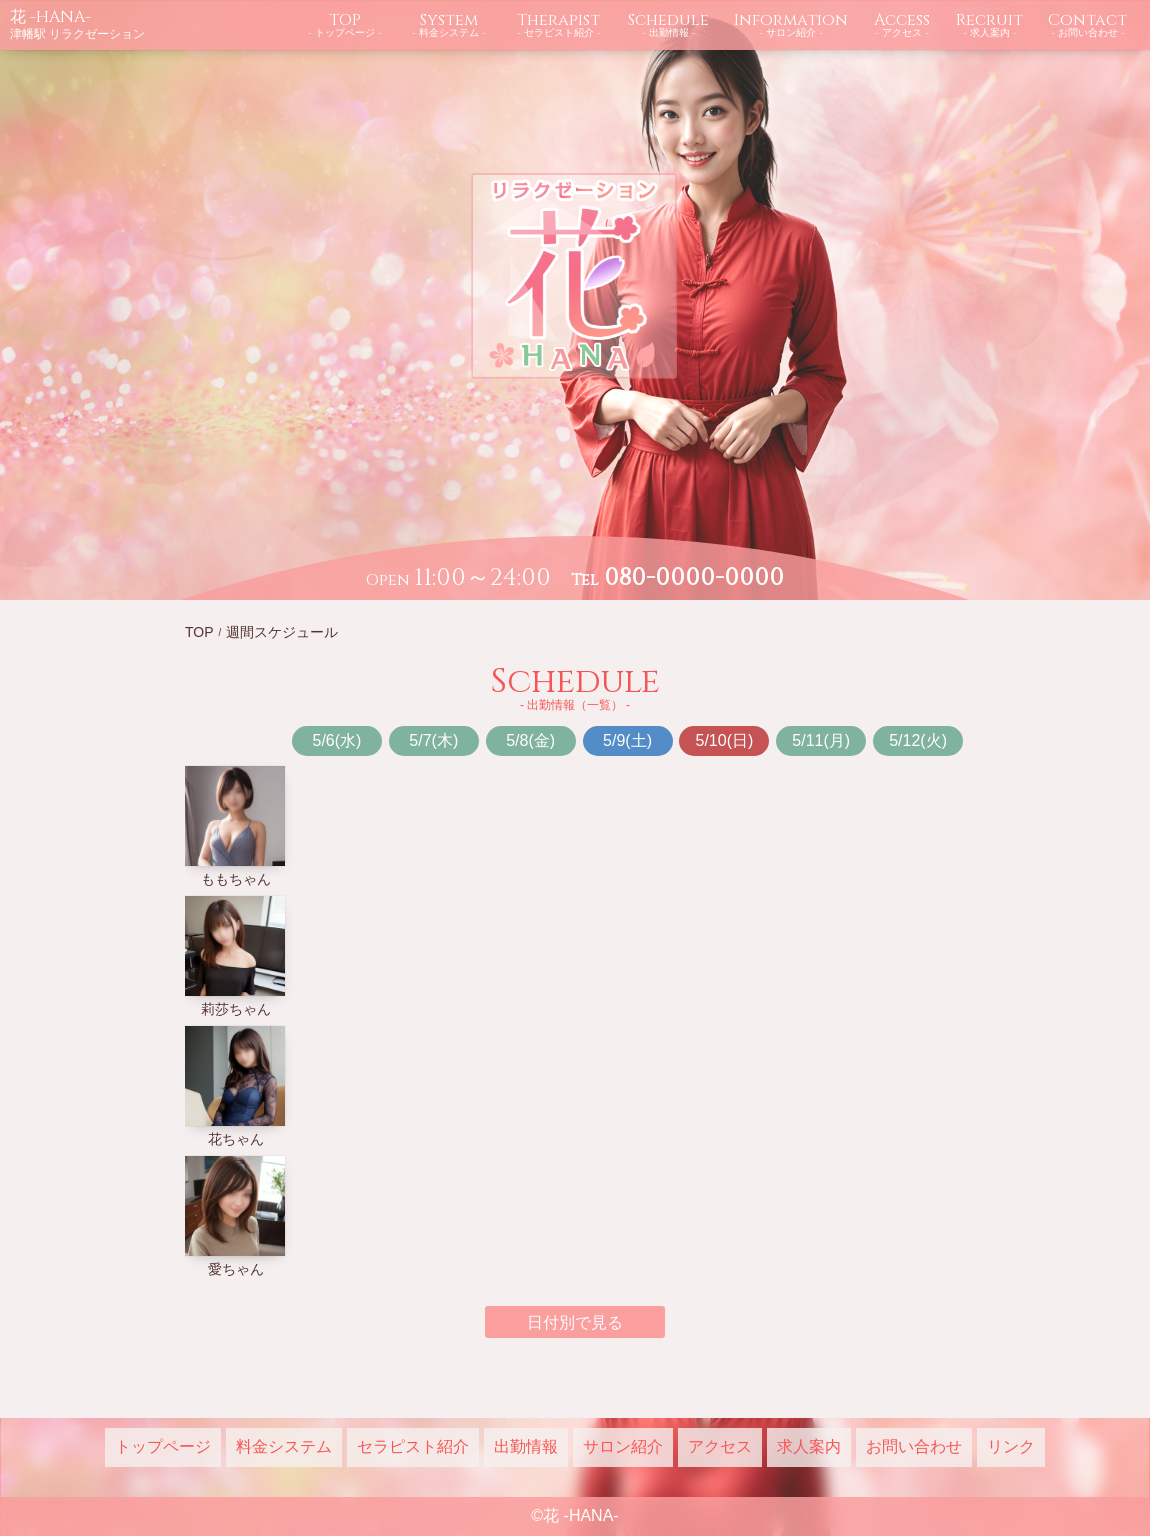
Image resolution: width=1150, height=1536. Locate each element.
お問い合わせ (914, 1446)
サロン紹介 (623, 1446)
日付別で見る (575, 1322)
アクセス (720, 1446)
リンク (1011, 1446)
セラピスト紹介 (413, 1446)
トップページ (163, 1446)
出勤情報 (526, 1446)
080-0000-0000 (694, 578)
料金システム (284, 1446)
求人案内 (809, 1446)
